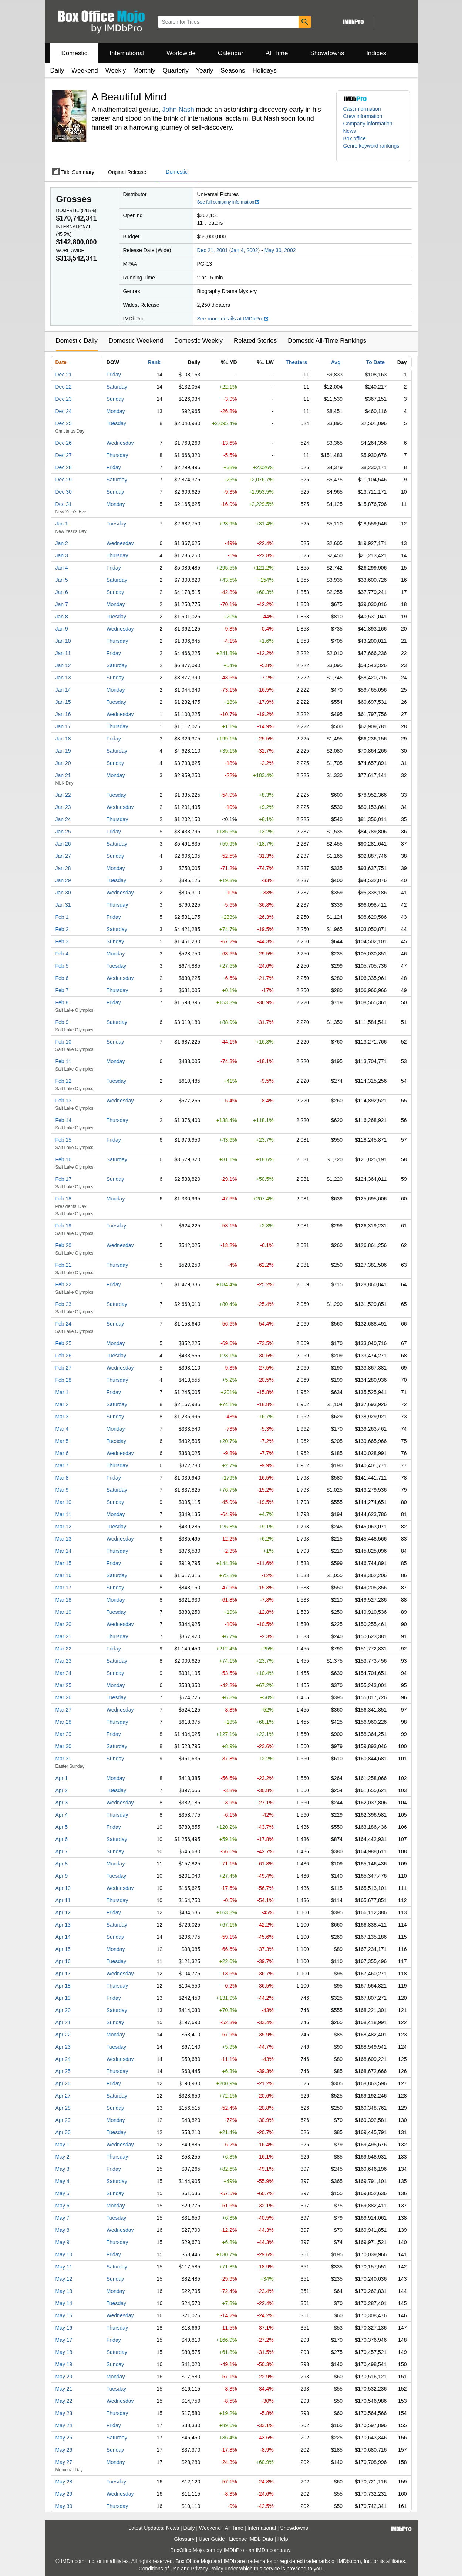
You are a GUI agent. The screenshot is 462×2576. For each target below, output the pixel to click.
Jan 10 (63, 641)
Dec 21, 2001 (212, 250)
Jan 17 (63, 726)
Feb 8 (62, 1002)
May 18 (63, 2352)
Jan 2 (61, 543)
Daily (57, 70)
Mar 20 (63, 1624)
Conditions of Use (159, 2569)
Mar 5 (62, 1441)
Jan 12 (63, 665)
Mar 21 (63, 1636)
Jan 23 (63, 807)
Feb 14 (63, 1120)
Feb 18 (63, 1199)
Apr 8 (61, 1864)
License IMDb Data (251, 2539)
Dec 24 (63, 411)
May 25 (63, 2438)
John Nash (178, 109)
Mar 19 (63, 1612)
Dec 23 (63, 399)
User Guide (212, 2539)
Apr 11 (63, 1900)
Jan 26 (63, 844)
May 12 (63, 2279)
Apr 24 (63, 2059)
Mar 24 (63, 1673)
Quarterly (176, 70)
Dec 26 (63, 443)
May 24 (63, 2425)
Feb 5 (62, 966)
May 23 (63, 2413)
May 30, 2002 (280, 250)
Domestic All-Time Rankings (327, 340)
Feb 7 (62, 990)
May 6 (62, 2206)
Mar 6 (62, 1453)
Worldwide (181, 53)
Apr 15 (63, 1949)
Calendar (230, 53)
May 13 (63, 2291)
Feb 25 (63, 1343)
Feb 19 (63, 1226)
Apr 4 (61, 1815)
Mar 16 (63, 1575)
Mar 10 (63, 1502)
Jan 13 (63, 678)
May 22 (63, 2401)
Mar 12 (63, 1526)
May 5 (62, 2193)
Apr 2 (61, 1790)
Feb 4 (62, 954)
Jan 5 (61, 580)
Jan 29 (63, 880)
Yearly (204, 70)
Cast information (362, 109)
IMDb (262, 2550)
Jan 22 (63, 795)
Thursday (117, 455)
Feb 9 (62, 1022)
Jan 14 (63, 690)
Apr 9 (61, 1876)
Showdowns (327, 53)
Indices (376, 53)
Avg (336, 362)
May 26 (63, 2450)
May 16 (63, 2328)
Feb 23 (63, 1304)
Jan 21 (63, 775)
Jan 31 (63, 905)
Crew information (362, 116)
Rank (154, 362)
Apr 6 (61, 1839)
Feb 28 (63, 1380)
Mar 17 (63, 1588)
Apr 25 (63, 2071)
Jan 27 (63, 856)
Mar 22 (63, 1649)
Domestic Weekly (198, 340)
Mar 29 (63, 1734)
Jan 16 (63, 714)
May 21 (63, 2389)
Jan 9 (61, 629)
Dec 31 (63, 504)
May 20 (63, 2376)
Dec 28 (63, 467)
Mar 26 (63, 1697)
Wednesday (120, 443)
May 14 (63, 2303)
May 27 (63, 2462)
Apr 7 (61, 1851)
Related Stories (255, 340)
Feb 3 (62, 941)
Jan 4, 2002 (244, 250)
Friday (114, 374)
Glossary (184, 2539)
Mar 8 (62, 1478)
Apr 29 (63, 2120)
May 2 (62, 2157)
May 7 (62, 2218)
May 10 (63, 2254)
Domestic (74, 53)
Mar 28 (63, 1722)
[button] (373, 149)
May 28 (63, 2482)
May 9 (62, 2242)
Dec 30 (63, 492)
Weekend (84, 70)
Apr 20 (63, 2010)
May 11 (63, 2267)
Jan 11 (63, 653)
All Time (277, 53)
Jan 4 (61, 568)
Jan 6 (61, 592)
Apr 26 (63, 2083)
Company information (367, 124)
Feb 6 (62, 978)
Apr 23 (63, 2047)
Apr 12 (63, 1912)
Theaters (296, 362)
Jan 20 (63, 763)
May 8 (62, 2230)
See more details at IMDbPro (233, 319)
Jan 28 (63, 868)
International (126, 53)
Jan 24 (63, 819)
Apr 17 (63, 1973)
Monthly (144, 70)
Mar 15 (63, 1563)
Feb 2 (62, 929)
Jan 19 (63, 751)
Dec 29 (63, 480)
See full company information (228, 202)
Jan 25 (63, 831)
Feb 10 (63, 1042)
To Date (375, 362)
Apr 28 (63, 2108)
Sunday (115, 399)
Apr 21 (63, 2022)
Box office (354, 138)
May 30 (63, 2506)
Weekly (115, 70)
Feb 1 (62, 917)
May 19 (63, 2364)
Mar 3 (62, 1417)
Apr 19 (63, 1998)
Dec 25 (63, 423)
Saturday (117, 387)
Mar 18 (63, 1600)
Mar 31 (63, 1758)
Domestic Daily (77, 340)
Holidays (265, 70)
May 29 (63, 2494)
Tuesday (116, 423)
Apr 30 (63, 2132)
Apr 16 (63, 1961)
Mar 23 (63, 1661)
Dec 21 (63, 374)
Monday (116, 411)
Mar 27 (63, 1710)
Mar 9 (62, 1490)
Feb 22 (63, 1284)
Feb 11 (63, 1061)
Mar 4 (62, 1429)
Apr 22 (63, 2035)
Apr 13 (63, 1925)
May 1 (62, 2144)
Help (282, 2539)
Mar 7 (62, 1465)
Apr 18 (63, 1986)
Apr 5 (61, 1827)
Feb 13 (63, 1101)
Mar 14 (63, 1551)
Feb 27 (63, 1368)
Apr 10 (63, 1888)
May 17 (63, 2340)
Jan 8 (61, 616)
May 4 (62, 2181)
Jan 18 (63, 739)
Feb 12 (63, 1081)
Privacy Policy (207, 2569)
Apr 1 (61, 1778)
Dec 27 (63, 455)
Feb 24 (63, 1324)
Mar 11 (63, 1514)
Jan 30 (63, 893)
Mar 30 (63, 1746)
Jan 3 (61, 555)
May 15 (63, 2315)
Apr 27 (63, 2096)
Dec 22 (63, 387)
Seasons (232, 70)
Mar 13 (63, 1539)
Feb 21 (63, 1265)
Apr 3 (61, 1803)
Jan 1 (61, 524)
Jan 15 (63, 702)
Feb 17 (63, 1179)
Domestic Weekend (136, 340)
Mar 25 (63, 1685)
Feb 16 (63, 1159)
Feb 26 (63, 1355)
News (349, 131)
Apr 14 (63, 1937)
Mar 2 (62, 1404)
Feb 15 (63, 1140)
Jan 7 (61, 604)
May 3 (62, 2169)
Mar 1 (62, 1392)
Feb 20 (63, 1245)
